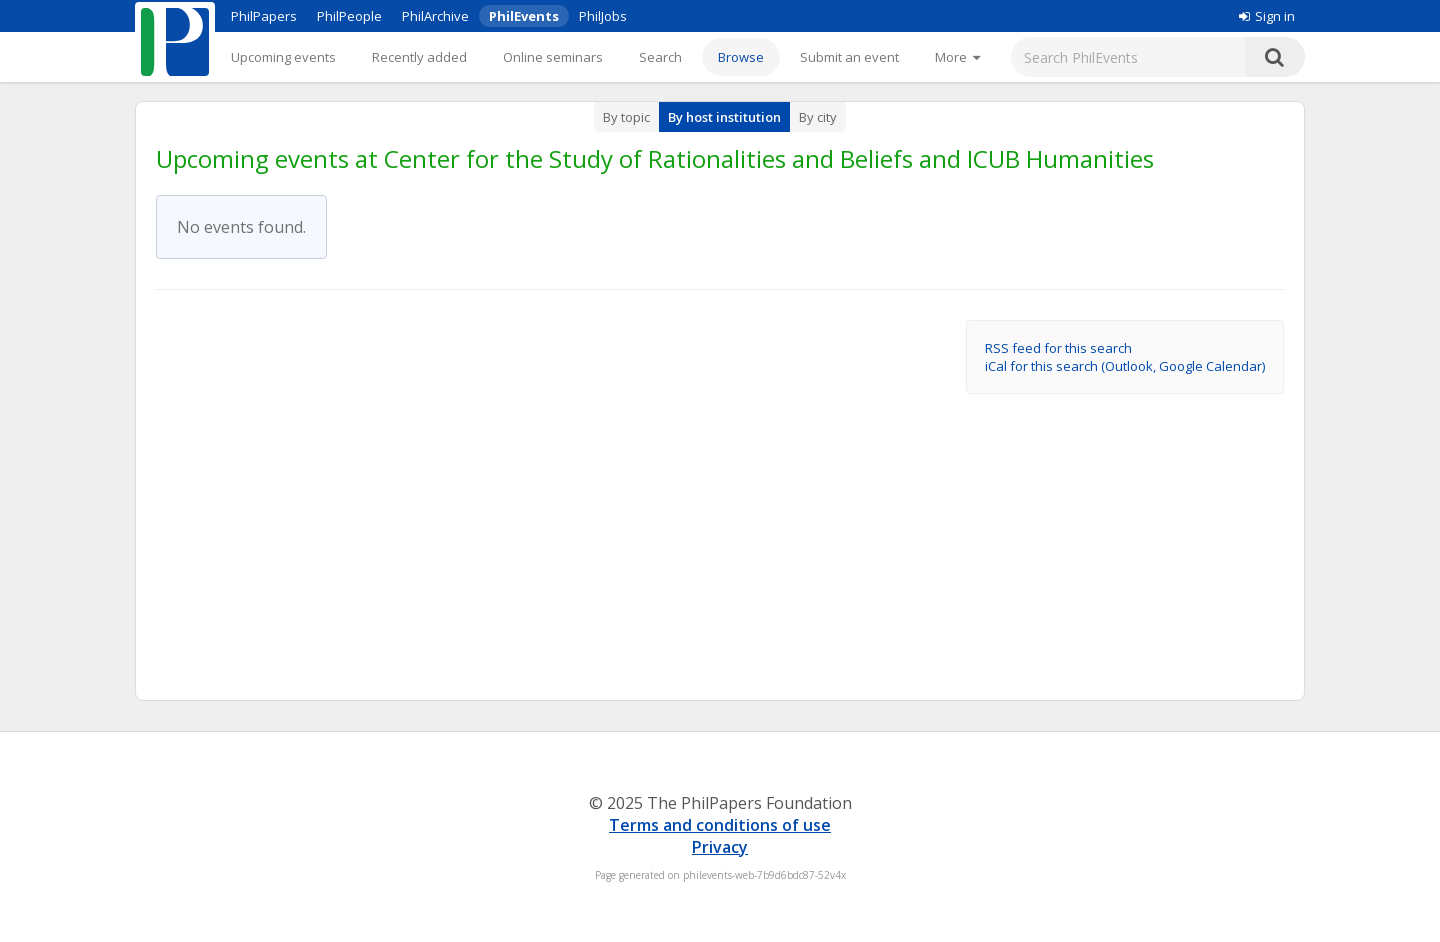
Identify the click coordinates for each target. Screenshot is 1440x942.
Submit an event (849, 57)
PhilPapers (264, 16)
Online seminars (553, 57)
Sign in (1267, 16)
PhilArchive (435, 16)
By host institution (724, 117)
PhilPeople (349, 16)
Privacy (720, 847)
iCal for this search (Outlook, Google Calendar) (1125, 366)
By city (818, 117)
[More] (957, 57)
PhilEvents (524, 16)
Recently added (419, 57)
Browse (741, 57)
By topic (626, 117)
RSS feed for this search (1058, 348)
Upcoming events (283, 57)
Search (660, 57)
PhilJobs (603, 16)
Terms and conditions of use (720, 825)
